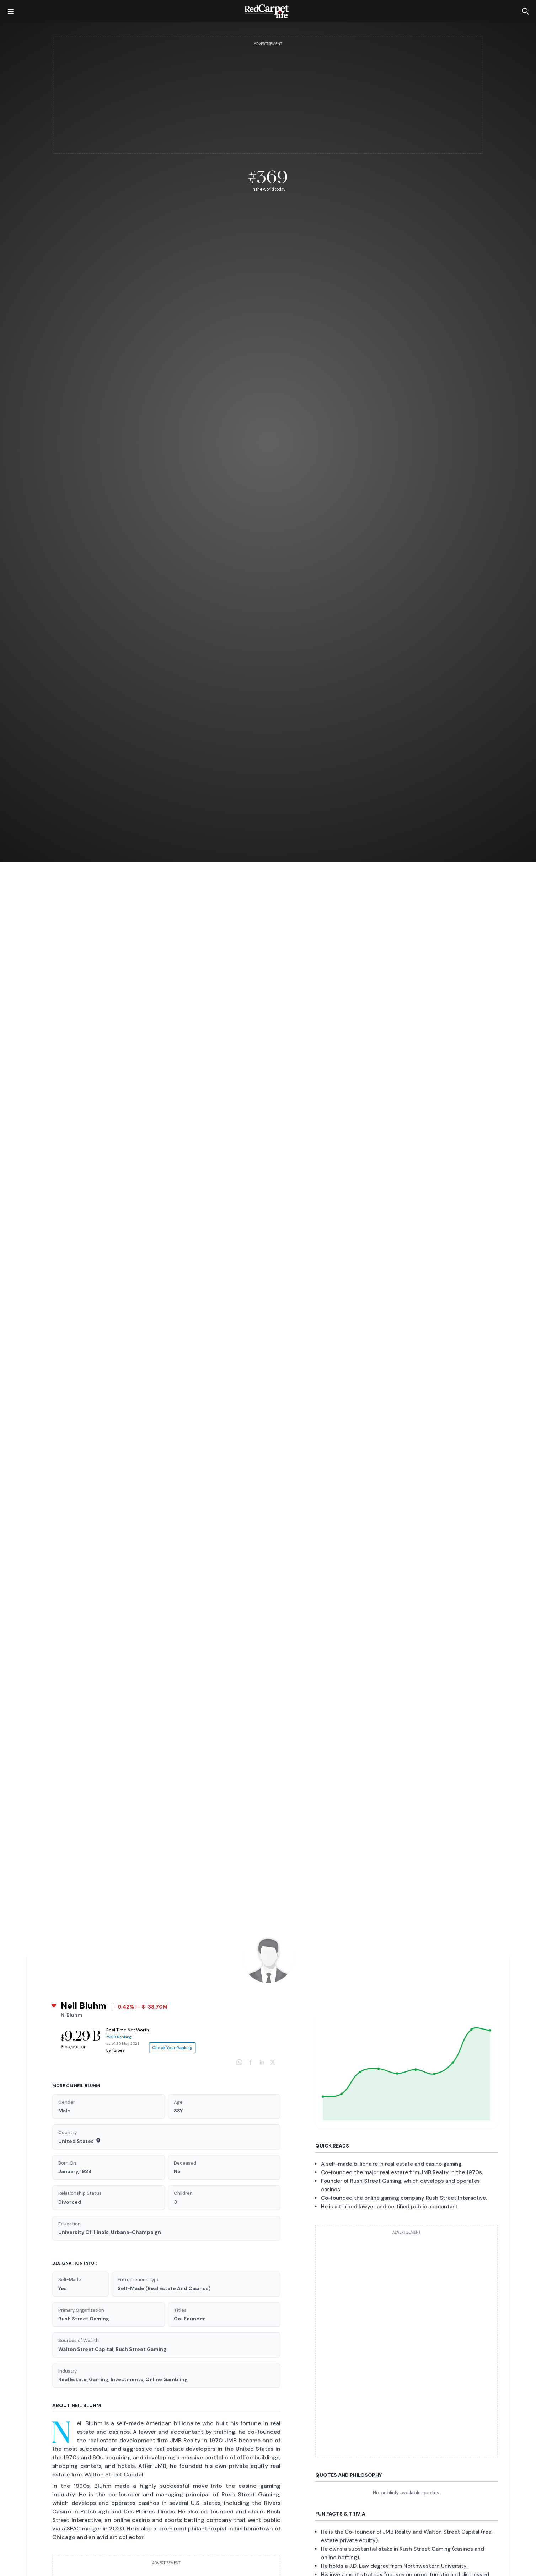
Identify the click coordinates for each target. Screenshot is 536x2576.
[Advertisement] (268, 99)
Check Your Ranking (172, 2047)
